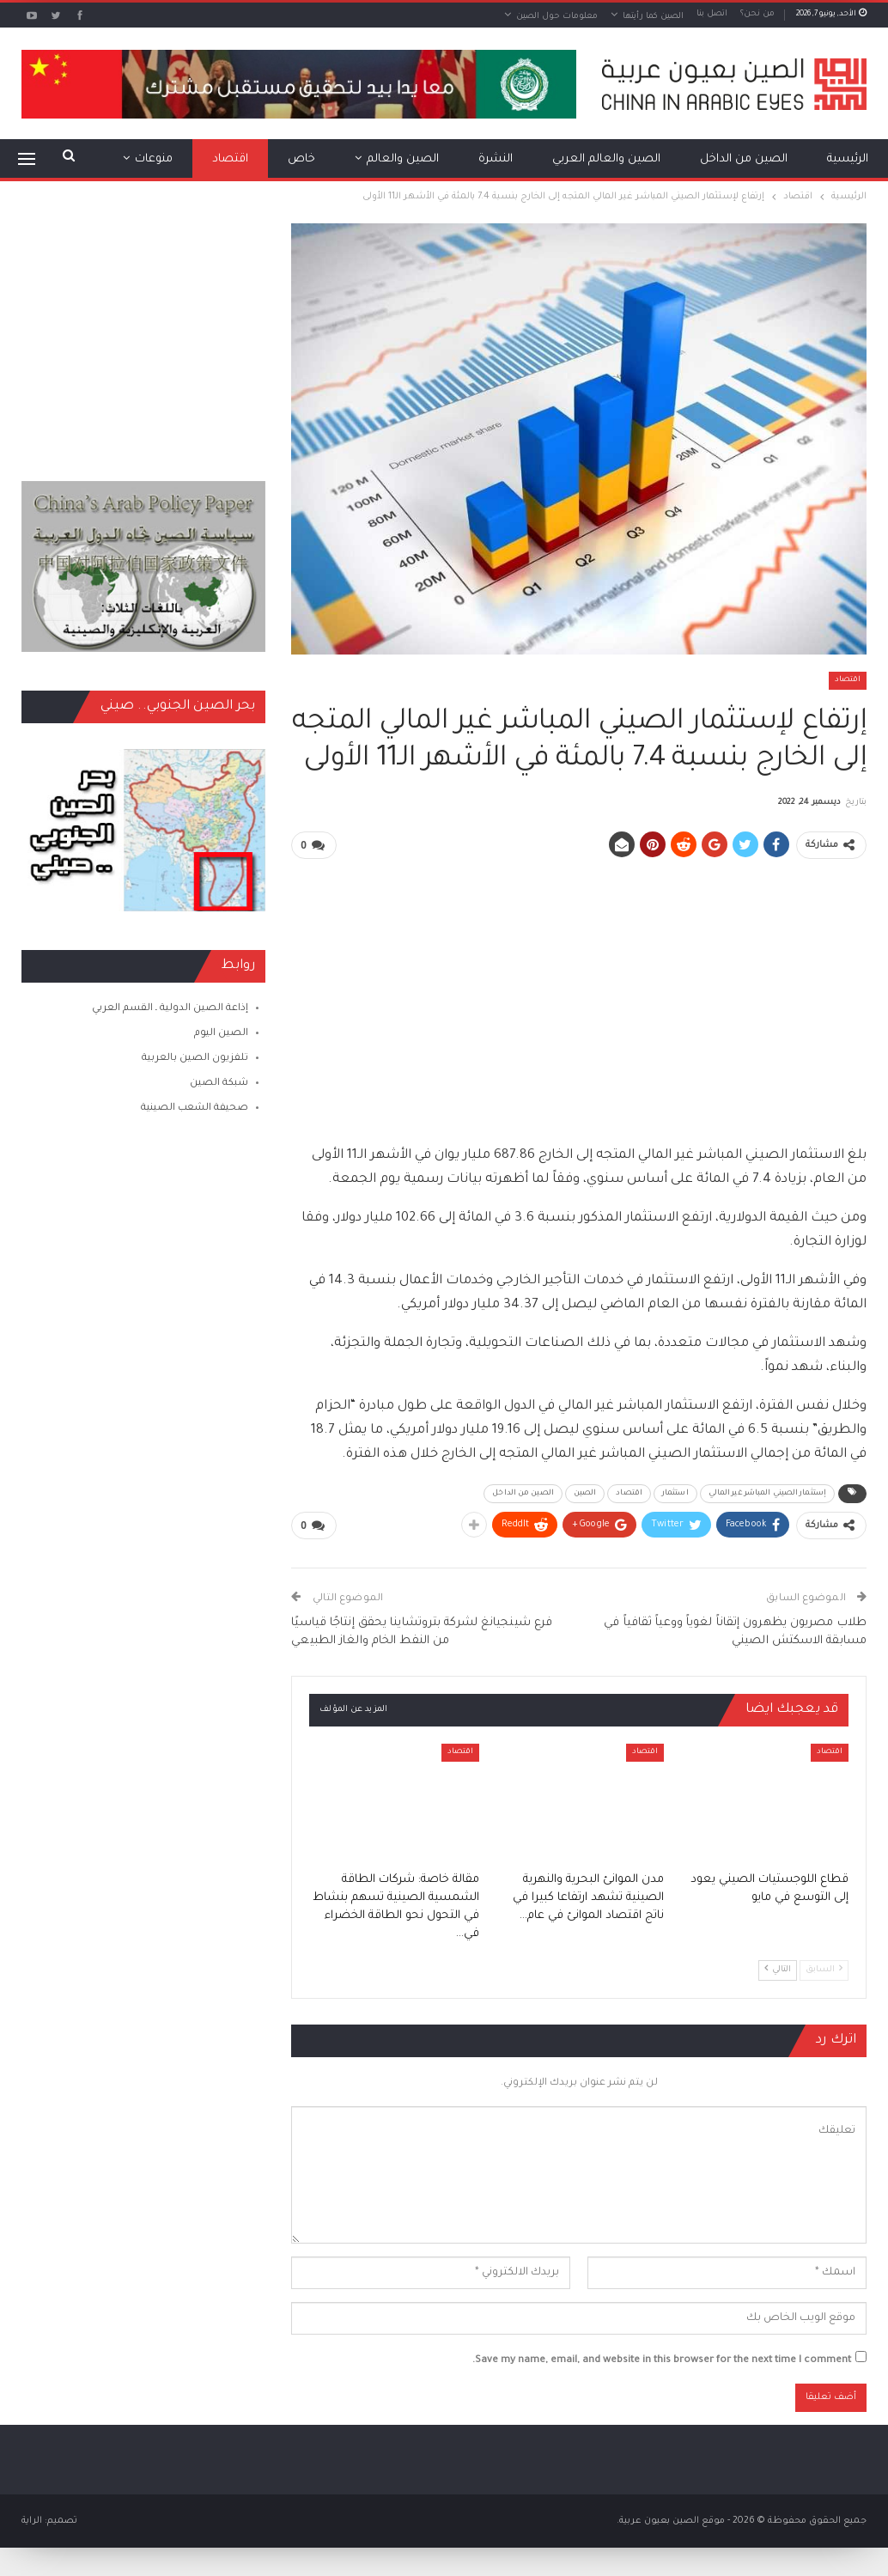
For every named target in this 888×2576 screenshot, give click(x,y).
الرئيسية (847, 159)
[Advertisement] (579, 994)
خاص (301, 159)
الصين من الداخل (744, 159)
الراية (31, 2519)
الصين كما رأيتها (653, 16)
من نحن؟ (757, 14)
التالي (777, 1967)
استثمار (675, 1493)
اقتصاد (230, 159)
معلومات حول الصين (557, 16)
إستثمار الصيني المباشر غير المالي (767, 1493)
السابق (824, 1967)
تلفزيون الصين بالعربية (195, 1058)
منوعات (154, 159)
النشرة (495, 159)
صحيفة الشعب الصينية (194, 1108)
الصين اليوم (221, 1033)
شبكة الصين (219, 1083)
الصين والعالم (403, 159)
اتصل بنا (711, 14)
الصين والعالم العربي (606, 159)
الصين (585, 1493)
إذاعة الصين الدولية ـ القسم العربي (170, 1008)
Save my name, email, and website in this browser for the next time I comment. (661, 2359)
